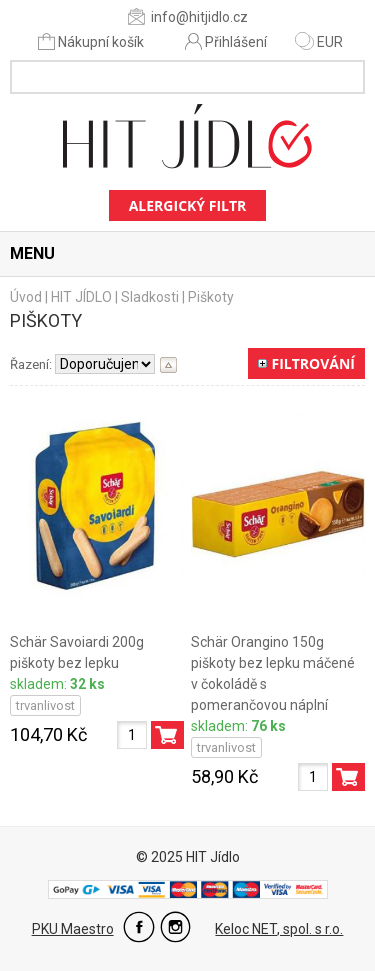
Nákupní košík (92, 41)
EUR (319, 42)
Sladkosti (150, 297)
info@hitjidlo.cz (188, 16)
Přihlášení (226, 41)
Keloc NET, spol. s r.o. (279, 929)
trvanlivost (45, 705)
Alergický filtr (188, 205)
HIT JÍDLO (81, 297)
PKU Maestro (73, 929)
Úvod (26, 297)
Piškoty (211, 297)
